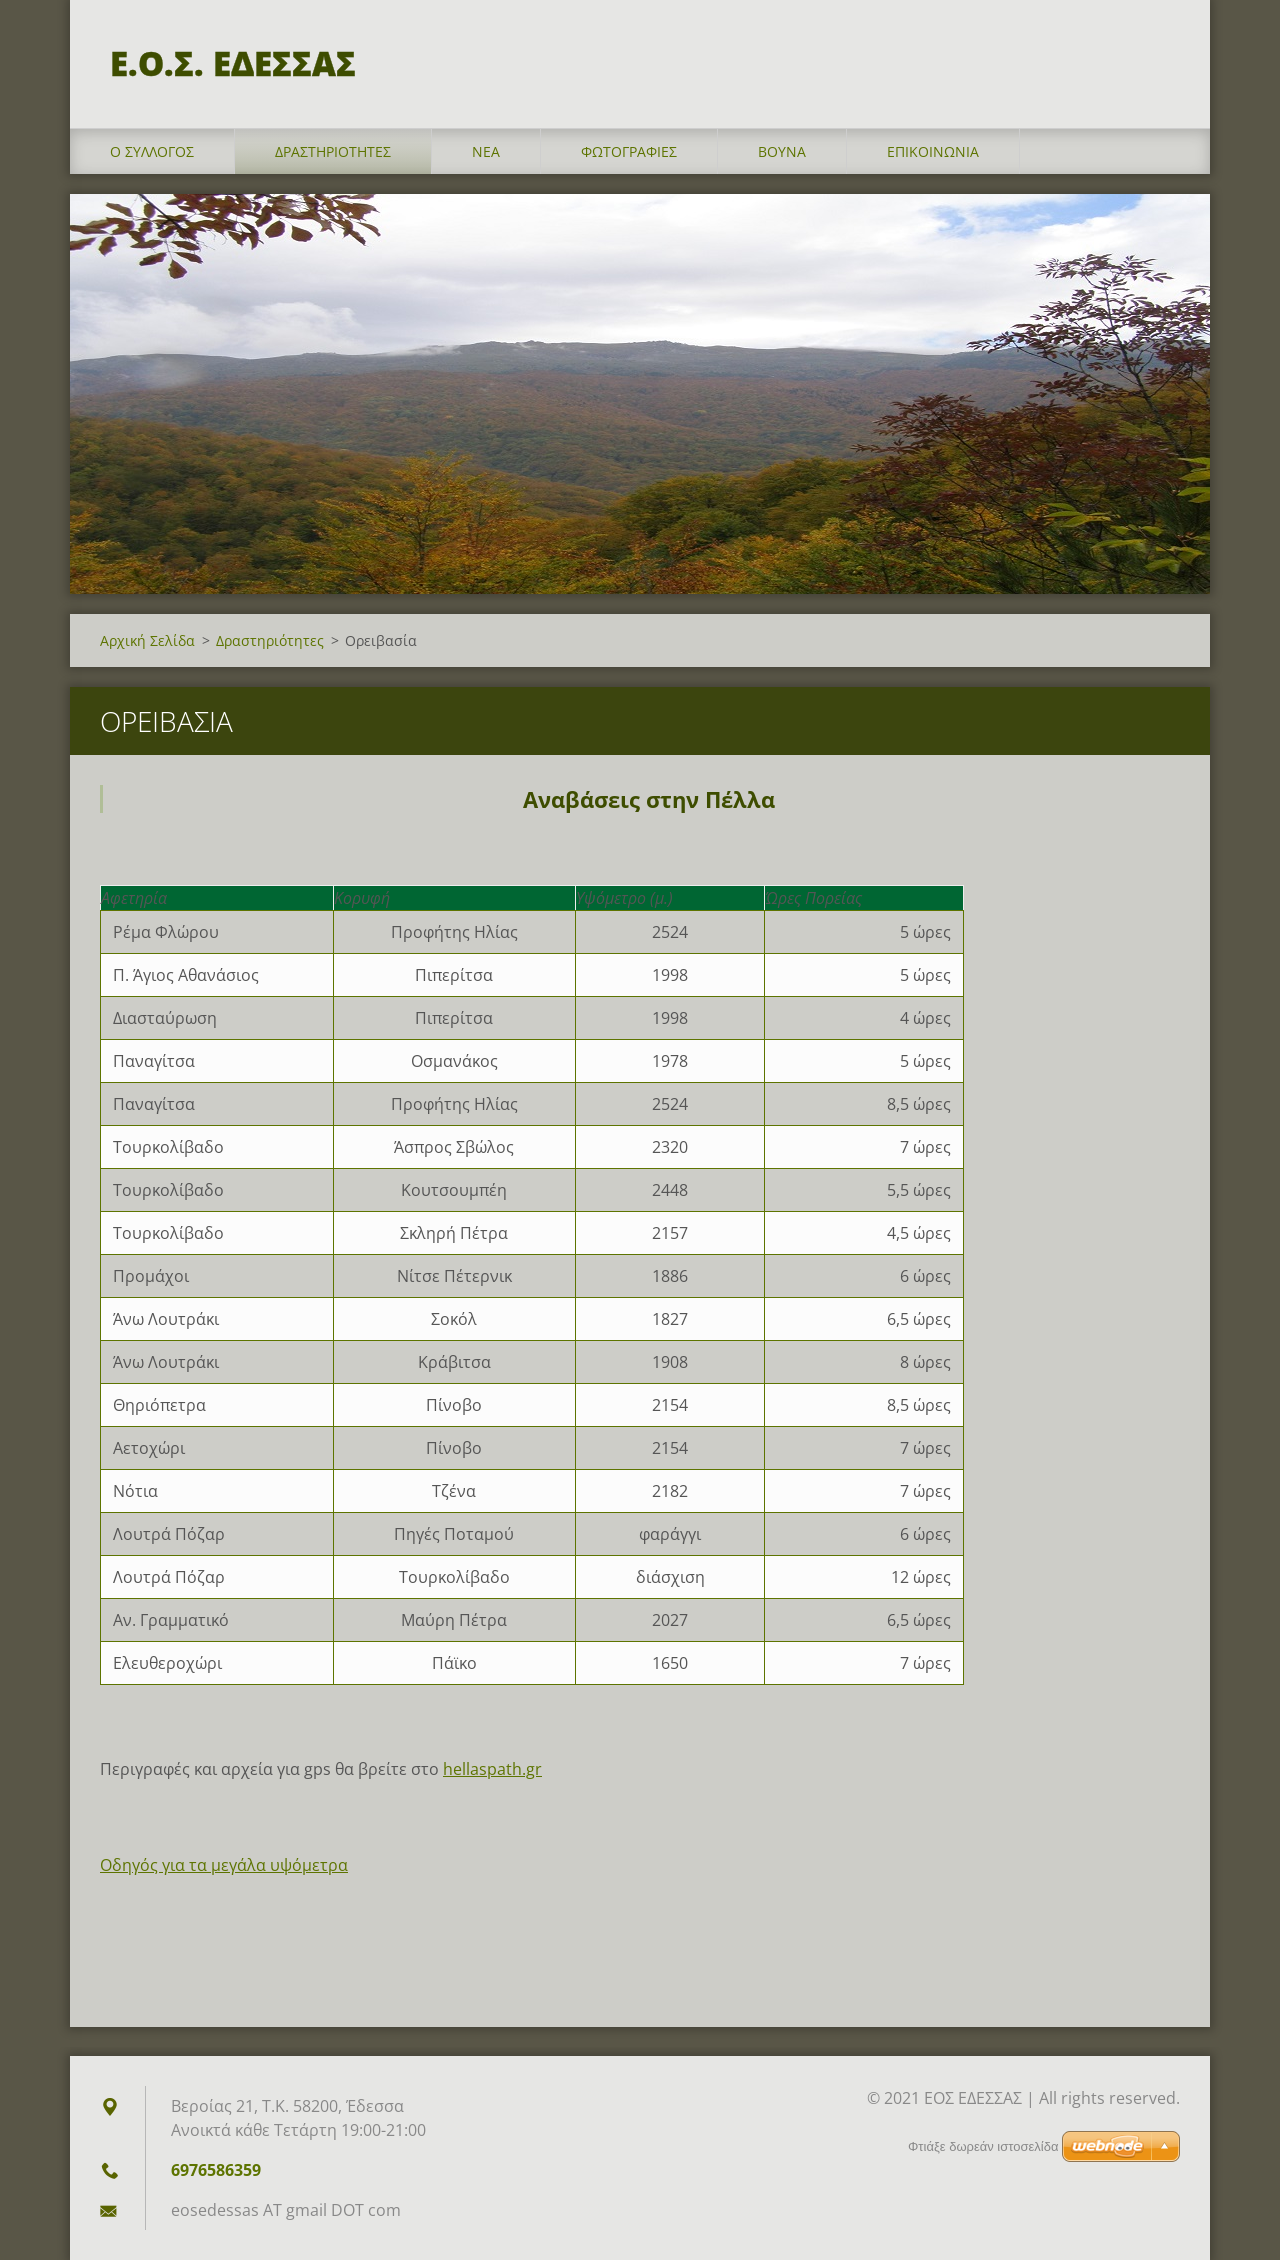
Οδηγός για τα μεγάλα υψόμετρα (224, 1865)
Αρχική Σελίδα (147, 640)
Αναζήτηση (1158, 58)
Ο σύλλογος (152, 151)
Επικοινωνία (933, 151)
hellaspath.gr (492, 1769)
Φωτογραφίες (629, 151)
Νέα (486, 151)
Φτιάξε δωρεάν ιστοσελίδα (983, 2146)
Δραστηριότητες (333, 151)
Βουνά (782, 151)
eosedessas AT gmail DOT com (286, 2210)
